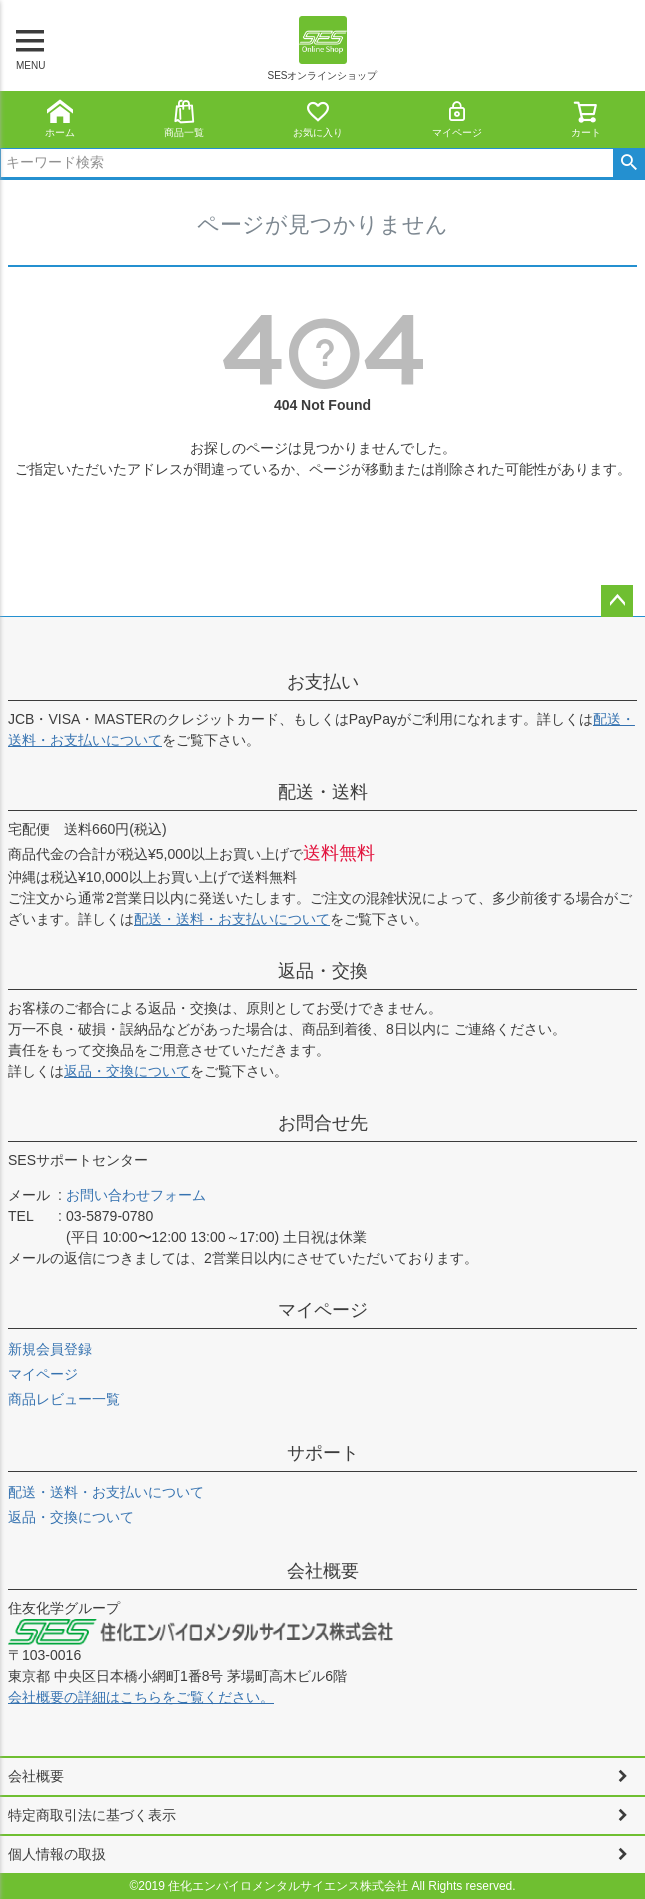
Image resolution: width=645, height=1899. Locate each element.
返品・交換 (323, 971)
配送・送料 (323, 792)
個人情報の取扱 (57, 1854)
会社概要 (323, 1571)
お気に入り (318, 118)
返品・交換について (127, 1071)
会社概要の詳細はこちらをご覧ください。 (141, 1697)
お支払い (323, 682)
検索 (628, 163)
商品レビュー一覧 (64, 1399)
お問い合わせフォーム (136, 1195)
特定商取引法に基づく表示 (92, 1815)
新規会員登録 (50, 1349)
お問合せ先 (323, 1123)
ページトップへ (617, 601)
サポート (323, 1453)
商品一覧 (184, 118)
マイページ (457, 118)
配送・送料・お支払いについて (232, 919)
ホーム (60, 118)
